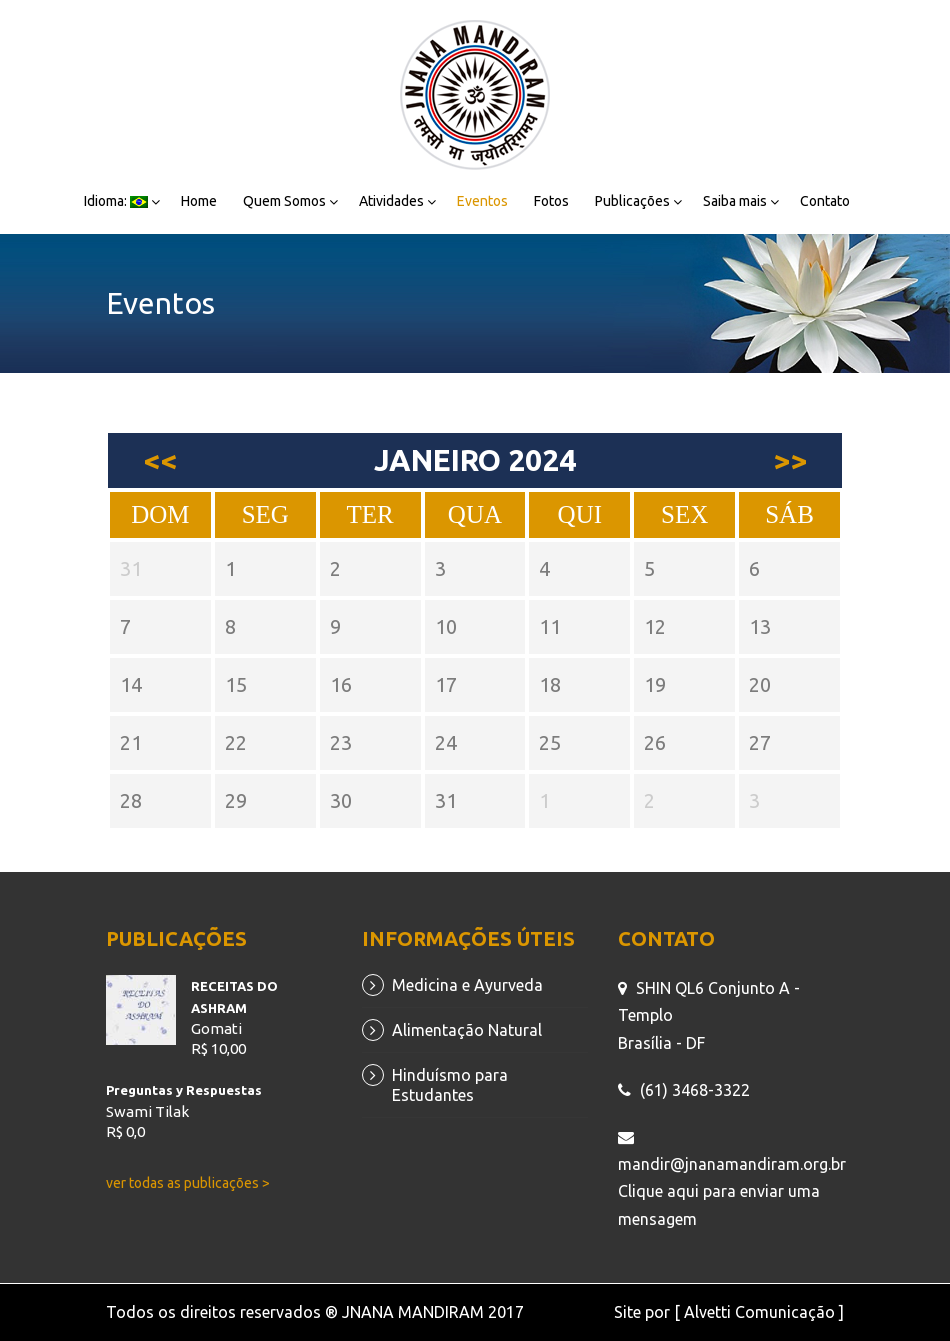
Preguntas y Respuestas (184, 1090)
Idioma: (116, 201)
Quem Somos (284, 201)
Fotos (551, 201)
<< (160, 460)
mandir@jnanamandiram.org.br (732, 1164)
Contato (825, 201)
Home (199, 201)
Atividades (391, 201)
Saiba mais (735, 201)
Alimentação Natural (467, 1030)
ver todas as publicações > (188, 1183)
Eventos (482, 201)
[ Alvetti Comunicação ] (759, 1312)
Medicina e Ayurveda (467, 985)
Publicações (632, 201)
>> (790, 460)
